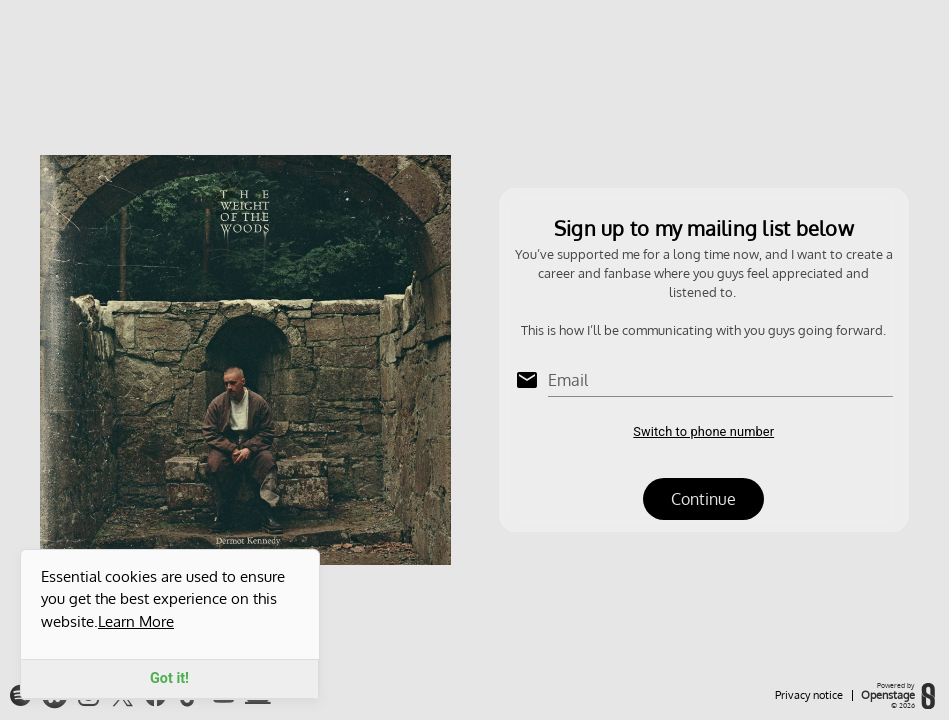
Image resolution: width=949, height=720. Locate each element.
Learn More (136, 621)
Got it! (169, 678)
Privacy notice (809, 695)
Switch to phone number (703, 431)
